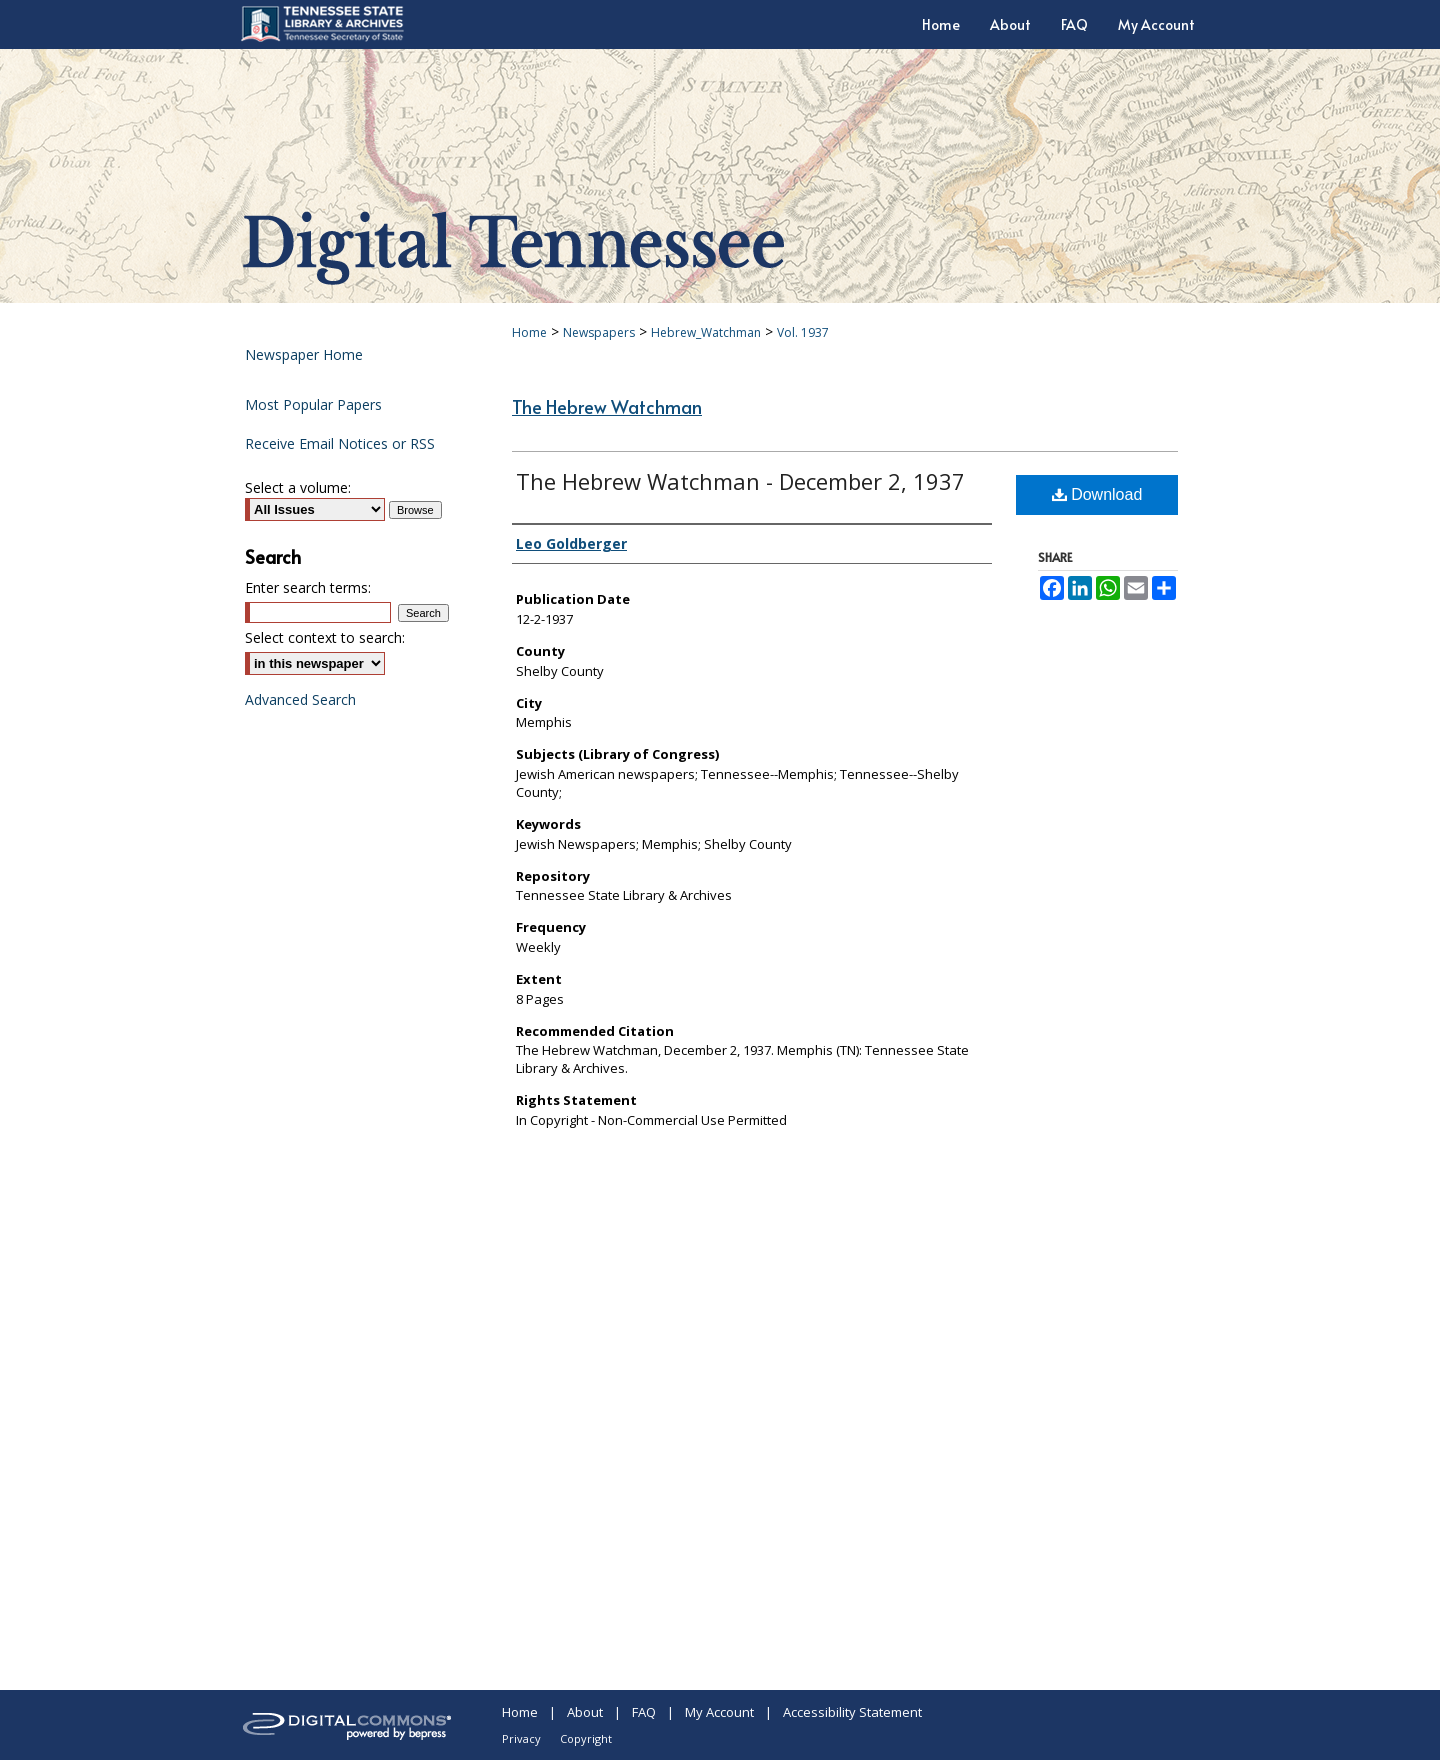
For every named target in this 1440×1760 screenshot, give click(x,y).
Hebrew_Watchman (706, 332)
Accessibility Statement (852, 1712)
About (585, 1712)
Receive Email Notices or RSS (340, 443)
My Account (719, 1712)
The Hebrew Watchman (607, 406)
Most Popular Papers (313, 404)
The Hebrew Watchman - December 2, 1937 (740, 481)
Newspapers (599, 332)
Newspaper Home (304, 354)
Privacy (521, 1738)
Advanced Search (300, 699)
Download (1097, 494)
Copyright (586, 1738)
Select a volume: (298, 487)
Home (529, 332)
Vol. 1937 (803, 332)
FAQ (644, 1712)
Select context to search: (325, 637)
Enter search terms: (308, 587)
